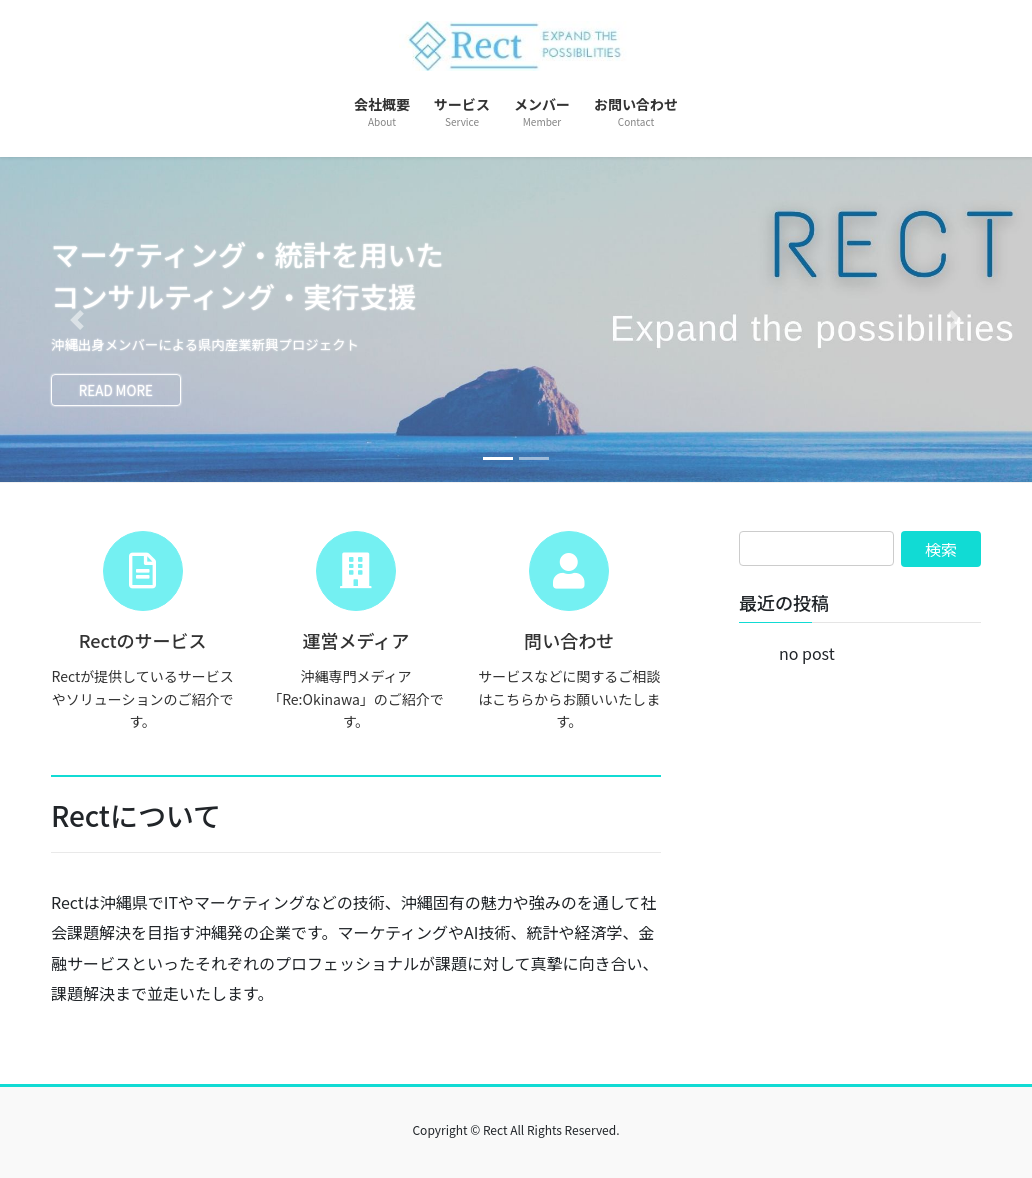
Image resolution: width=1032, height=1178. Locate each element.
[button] (77, 320)
